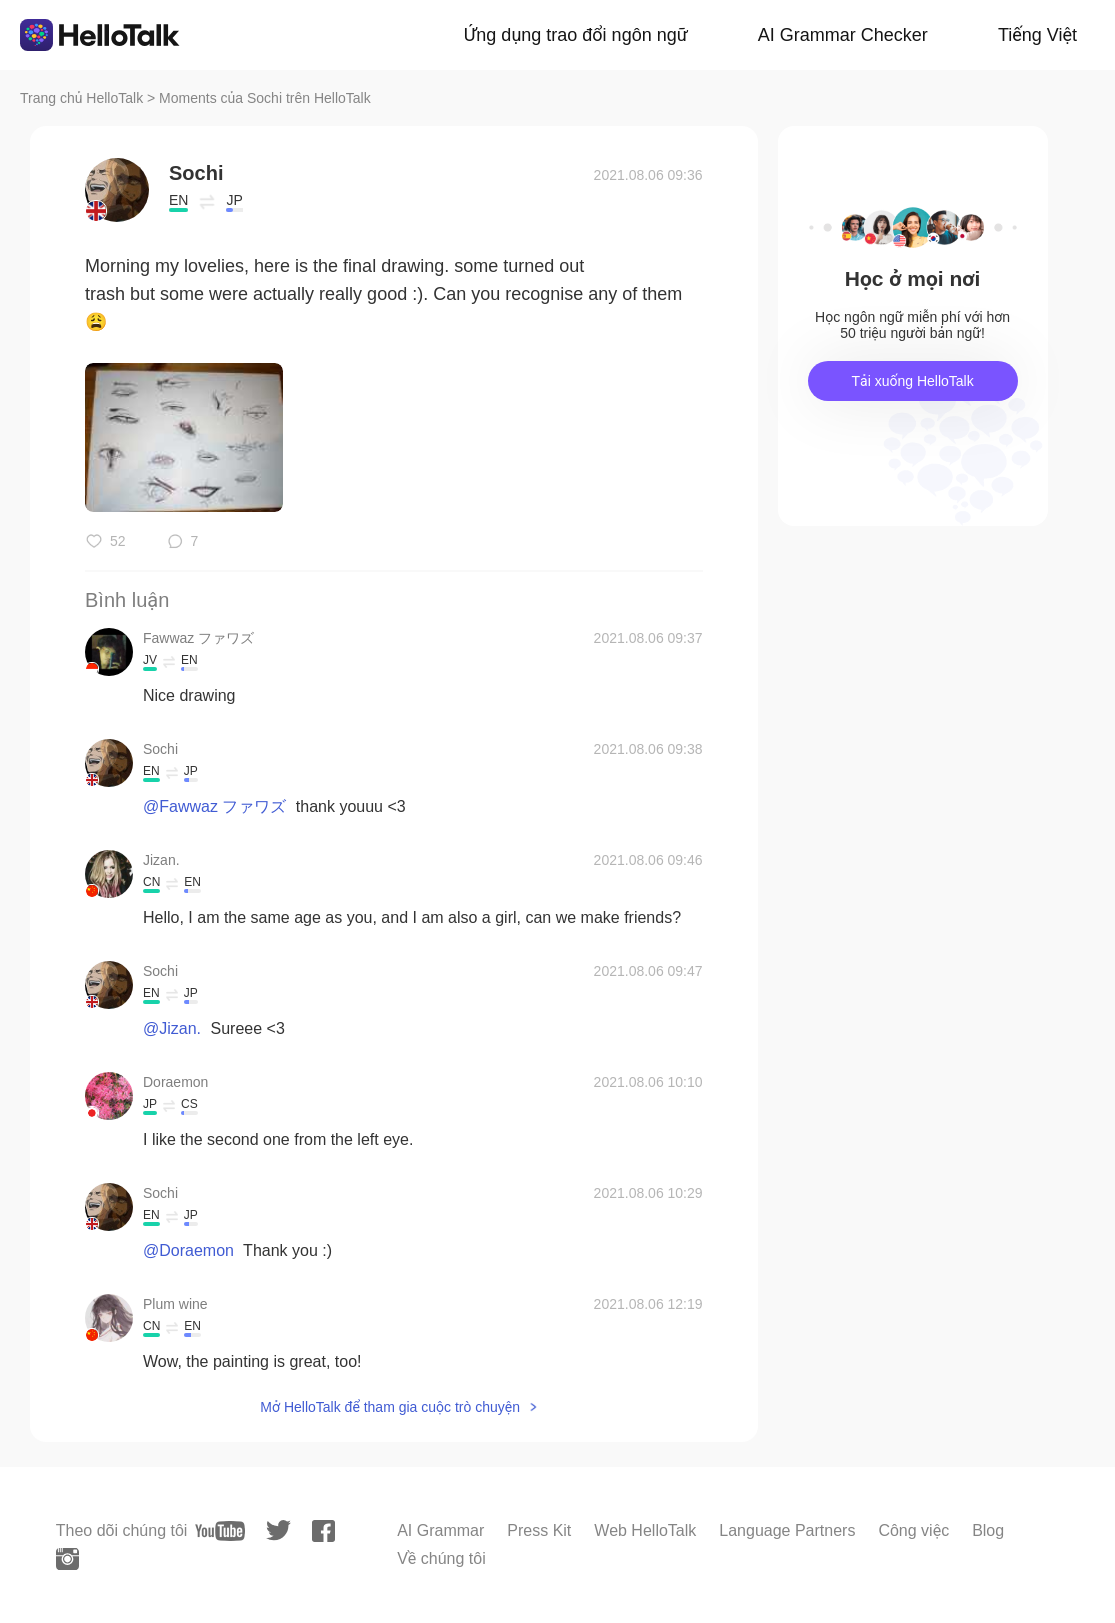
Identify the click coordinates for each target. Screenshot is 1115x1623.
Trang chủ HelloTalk (83, 98)
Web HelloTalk (645, 1530)
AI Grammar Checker (843, 35)
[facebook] (323, 1531)
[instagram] (67, 1559)
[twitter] (278, 1530)
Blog (988, 1530)
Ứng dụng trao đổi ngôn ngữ (576, 35)
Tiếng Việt (1037, 35)
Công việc (913, 1530)
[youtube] (220, 1531)
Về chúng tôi (441, 1558)
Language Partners (787, 1530)
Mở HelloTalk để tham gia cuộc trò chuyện (390, 1407)
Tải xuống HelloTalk (912, 381)
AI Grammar (440, 1530)
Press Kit (539, 1530)
